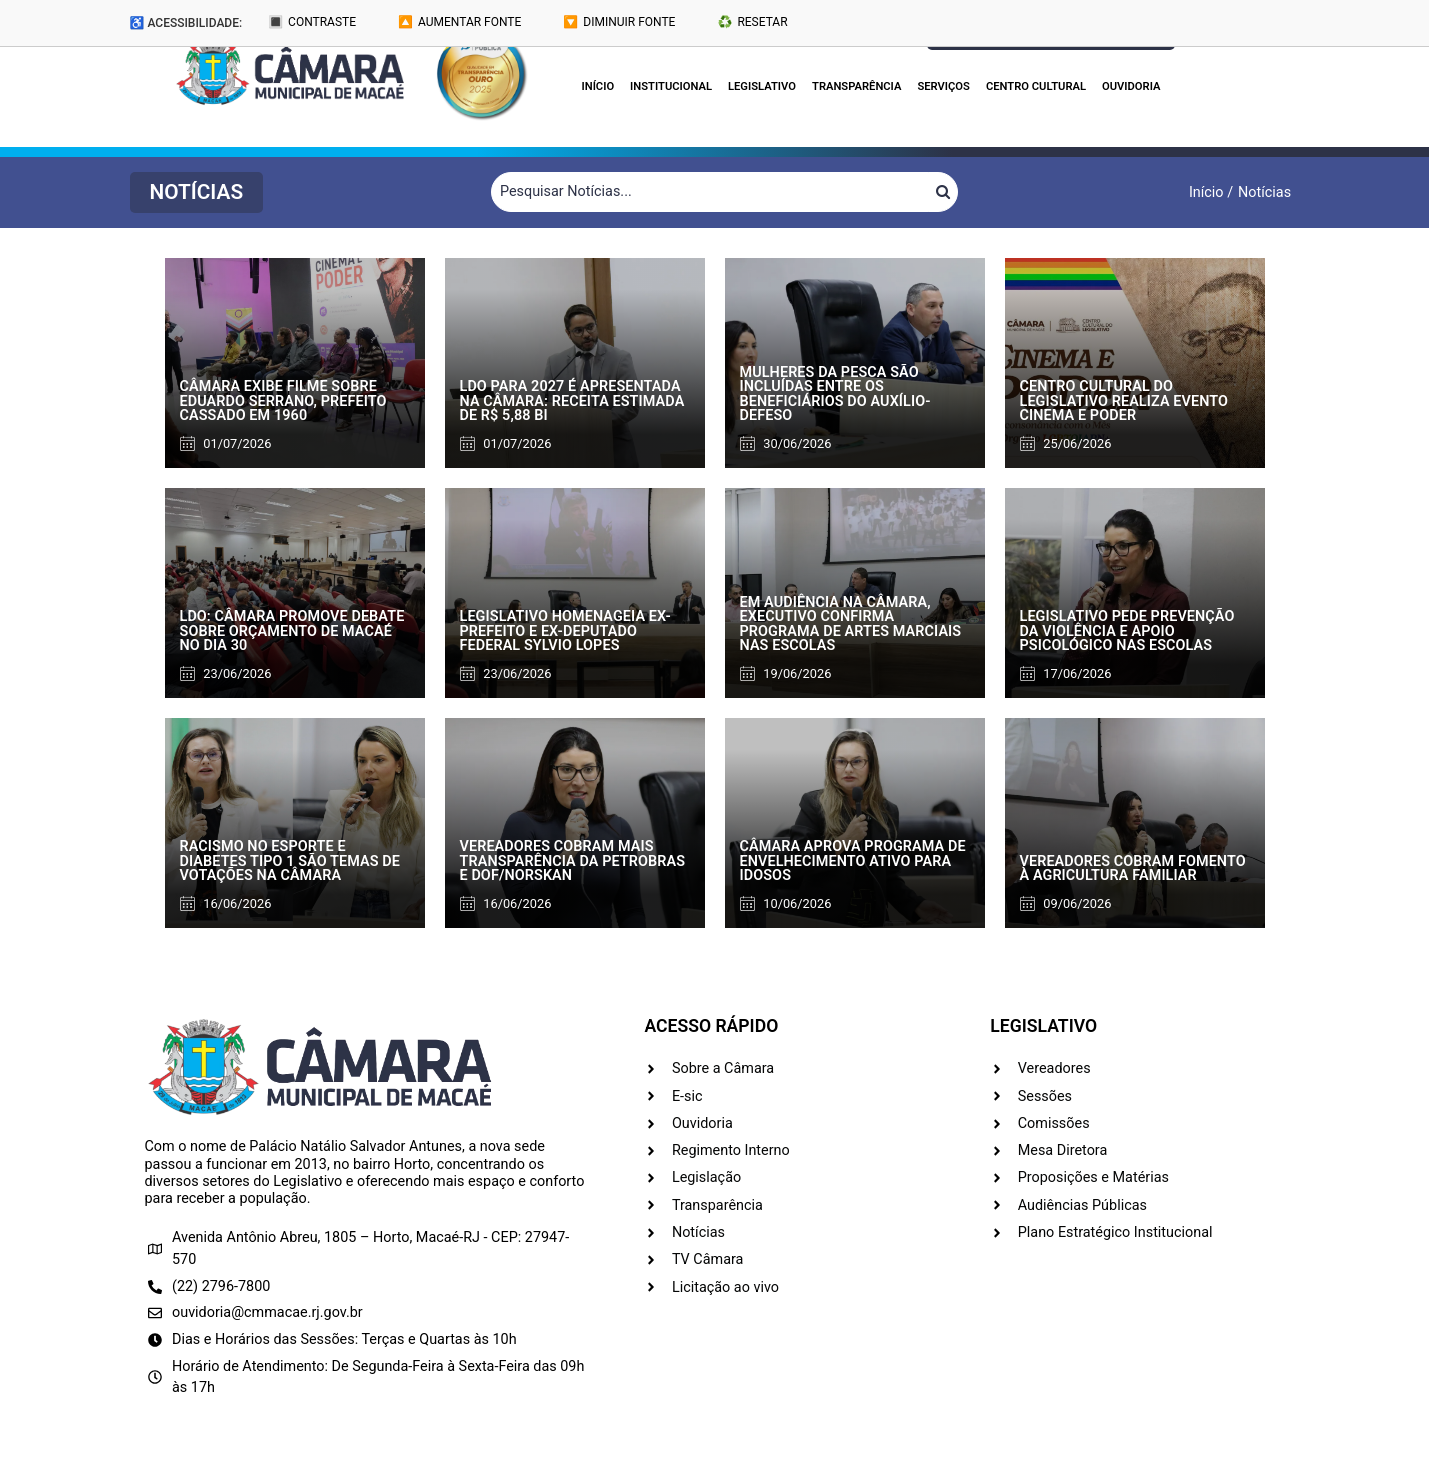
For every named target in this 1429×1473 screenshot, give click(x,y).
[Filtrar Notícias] (710, 192)
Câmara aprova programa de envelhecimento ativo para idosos (853, 861)
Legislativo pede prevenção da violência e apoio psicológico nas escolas (1127, 631)
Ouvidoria (1131, 86)
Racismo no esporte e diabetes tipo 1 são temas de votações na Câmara (290, 861)
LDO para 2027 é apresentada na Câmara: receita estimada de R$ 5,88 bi (572, 401)
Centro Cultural (1036, 86)
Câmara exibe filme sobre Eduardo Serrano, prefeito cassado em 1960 (283, 401)
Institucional (671, 86)
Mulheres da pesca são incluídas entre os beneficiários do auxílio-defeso (835, 394)
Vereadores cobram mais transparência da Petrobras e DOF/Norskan (573, 861)
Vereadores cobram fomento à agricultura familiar (1133, 868)
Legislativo (762, 86)
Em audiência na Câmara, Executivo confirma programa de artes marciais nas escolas (851, 624)
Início (598, 86)
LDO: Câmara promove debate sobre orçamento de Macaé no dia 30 (292, 631)
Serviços (943, 86)
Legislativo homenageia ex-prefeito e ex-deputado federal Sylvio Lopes (565, 631)
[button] (197, 192)
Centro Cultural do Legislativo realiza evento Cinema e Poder (1124, 401)
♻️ (752, 22)
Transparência (856, 86)
